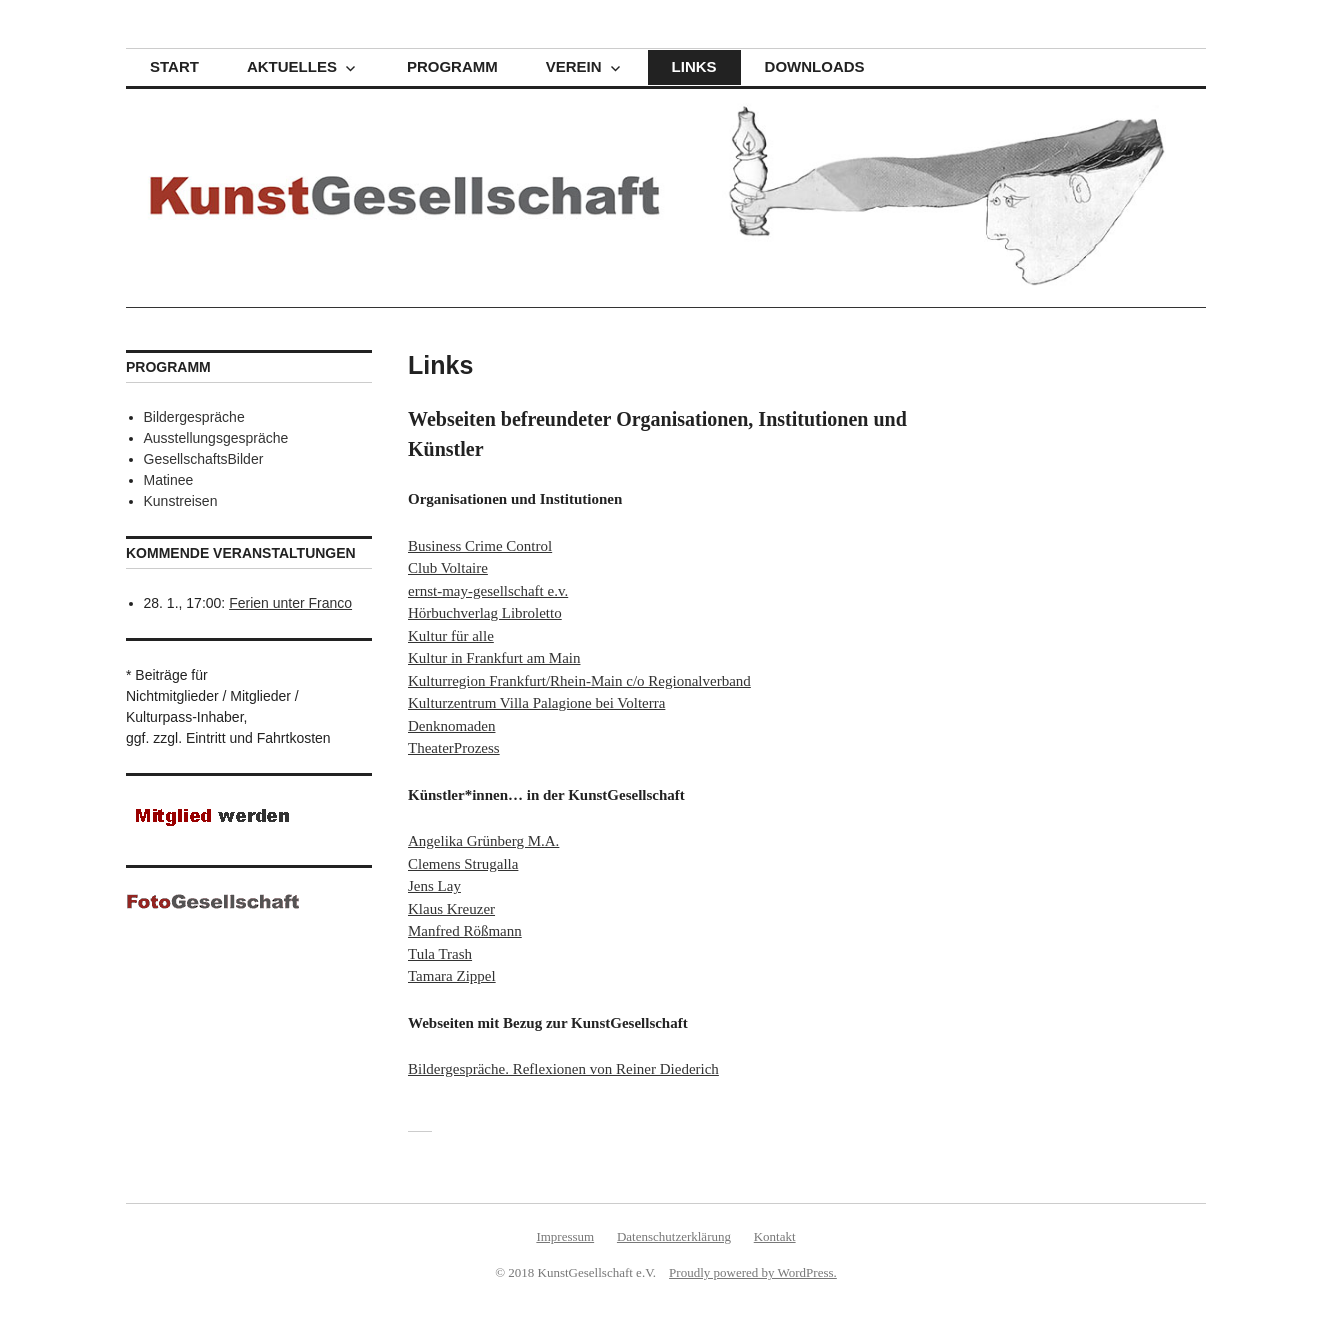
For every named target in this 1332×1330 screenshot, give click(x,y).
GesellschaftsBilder (204, 459)
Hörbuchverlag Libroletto (485, 613)
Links (694, 66)
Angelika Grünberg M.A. (483, 841)
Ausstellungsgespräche (216, 438)
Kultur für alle (451, 636)
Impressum (565, 1236)
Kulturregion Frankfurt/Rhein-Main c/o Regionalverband (579, 681)
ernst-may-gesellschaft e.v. (488, 591)
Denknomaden (451, 726)
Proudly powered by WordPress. (753, 1272)
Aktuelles (292, 66)
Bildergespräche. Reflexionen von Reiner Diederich (563, 1069)
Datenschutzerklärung (674, 1236)
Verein (574, 66)
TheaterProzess (454, 748)
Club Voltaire (448, 568)
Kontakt (775, 1236)
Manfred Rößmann (465, 931)
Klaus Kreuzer (451, 909)
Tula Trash (440, 954)
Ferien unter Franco (290, 603)
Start (174, 66)
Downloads (815, 66)
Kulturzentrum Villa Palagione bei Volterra (536, 703)
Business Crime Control (480, 546)
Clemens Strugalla (463, 864)
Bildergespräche (194, 417)
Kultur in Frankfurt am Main (494, 658)
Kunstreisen (181, 501)
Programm (452, 66)
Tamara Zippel (452, 976)
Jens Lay (434, 886)
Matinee (169, 480)
